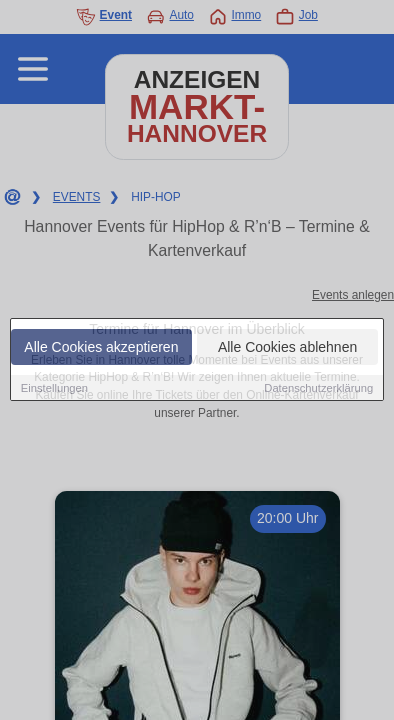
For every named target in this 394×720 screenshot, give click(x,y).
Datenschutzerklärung (318, 388)
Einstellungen (54, 388)
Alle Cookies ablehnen (287, 347)
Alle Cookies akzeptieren (101, 347)
